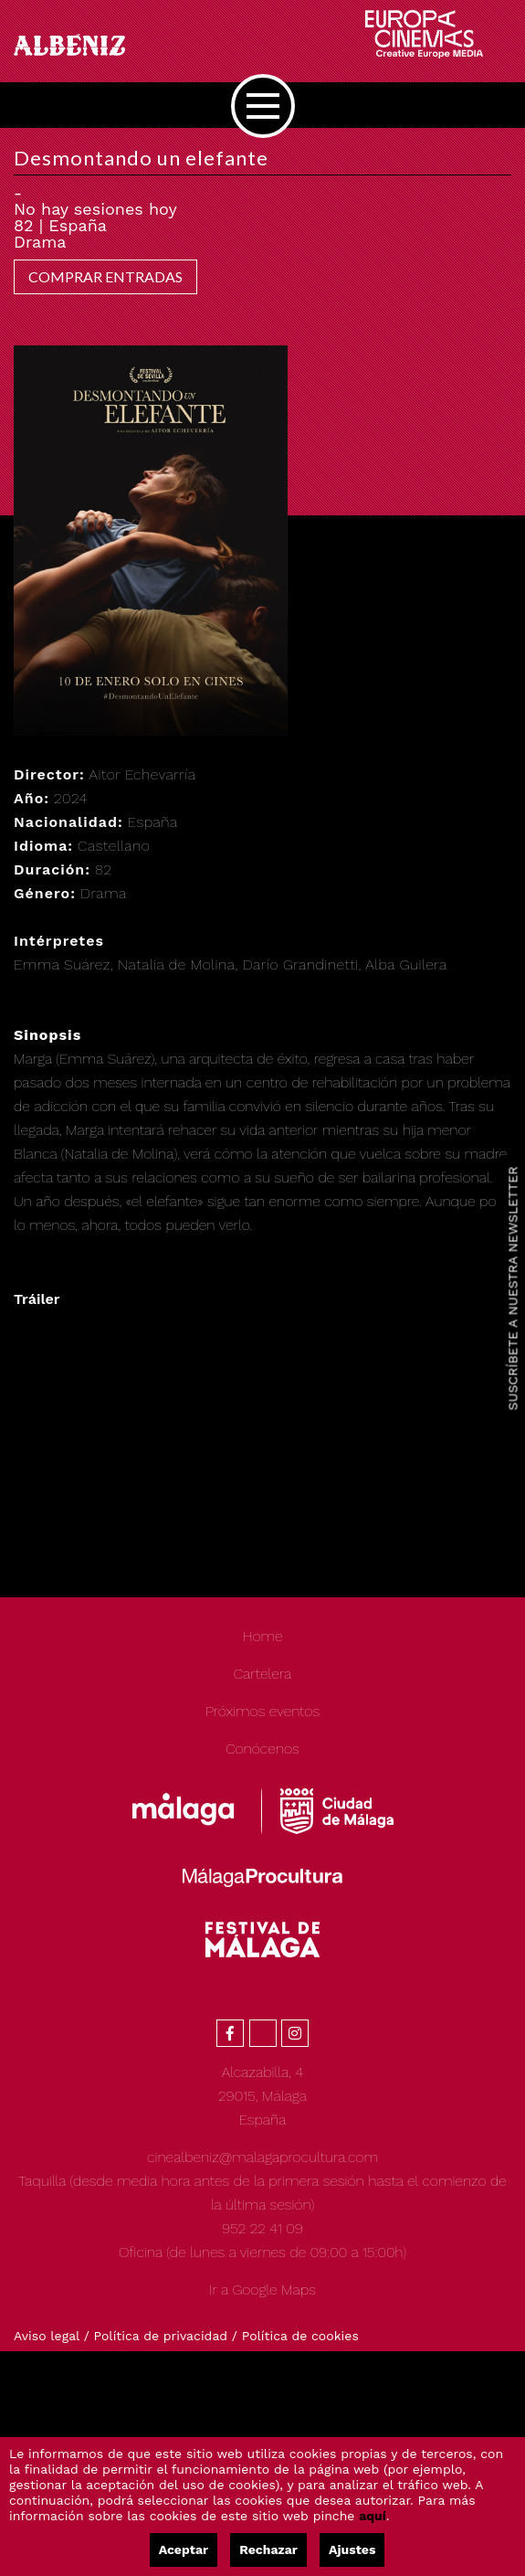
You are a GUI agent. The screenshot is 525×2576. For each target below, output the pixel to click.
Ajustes (352, 2549)
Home (262, 1636)
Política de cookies (300, 2335)
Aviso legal (46, 2335)
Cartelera (263, 1673)
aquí (372, 2515)
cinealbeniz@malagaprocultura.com (262, 2157)
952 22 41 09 (262, 2228)
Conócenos (262, 1748)
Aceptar (183, 2549)
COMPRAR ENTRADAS (105, 276)
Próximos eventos (262, 1711)
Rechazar (268, 2549)
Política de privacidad (161, 2335)
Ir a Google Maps (262, 2289)
